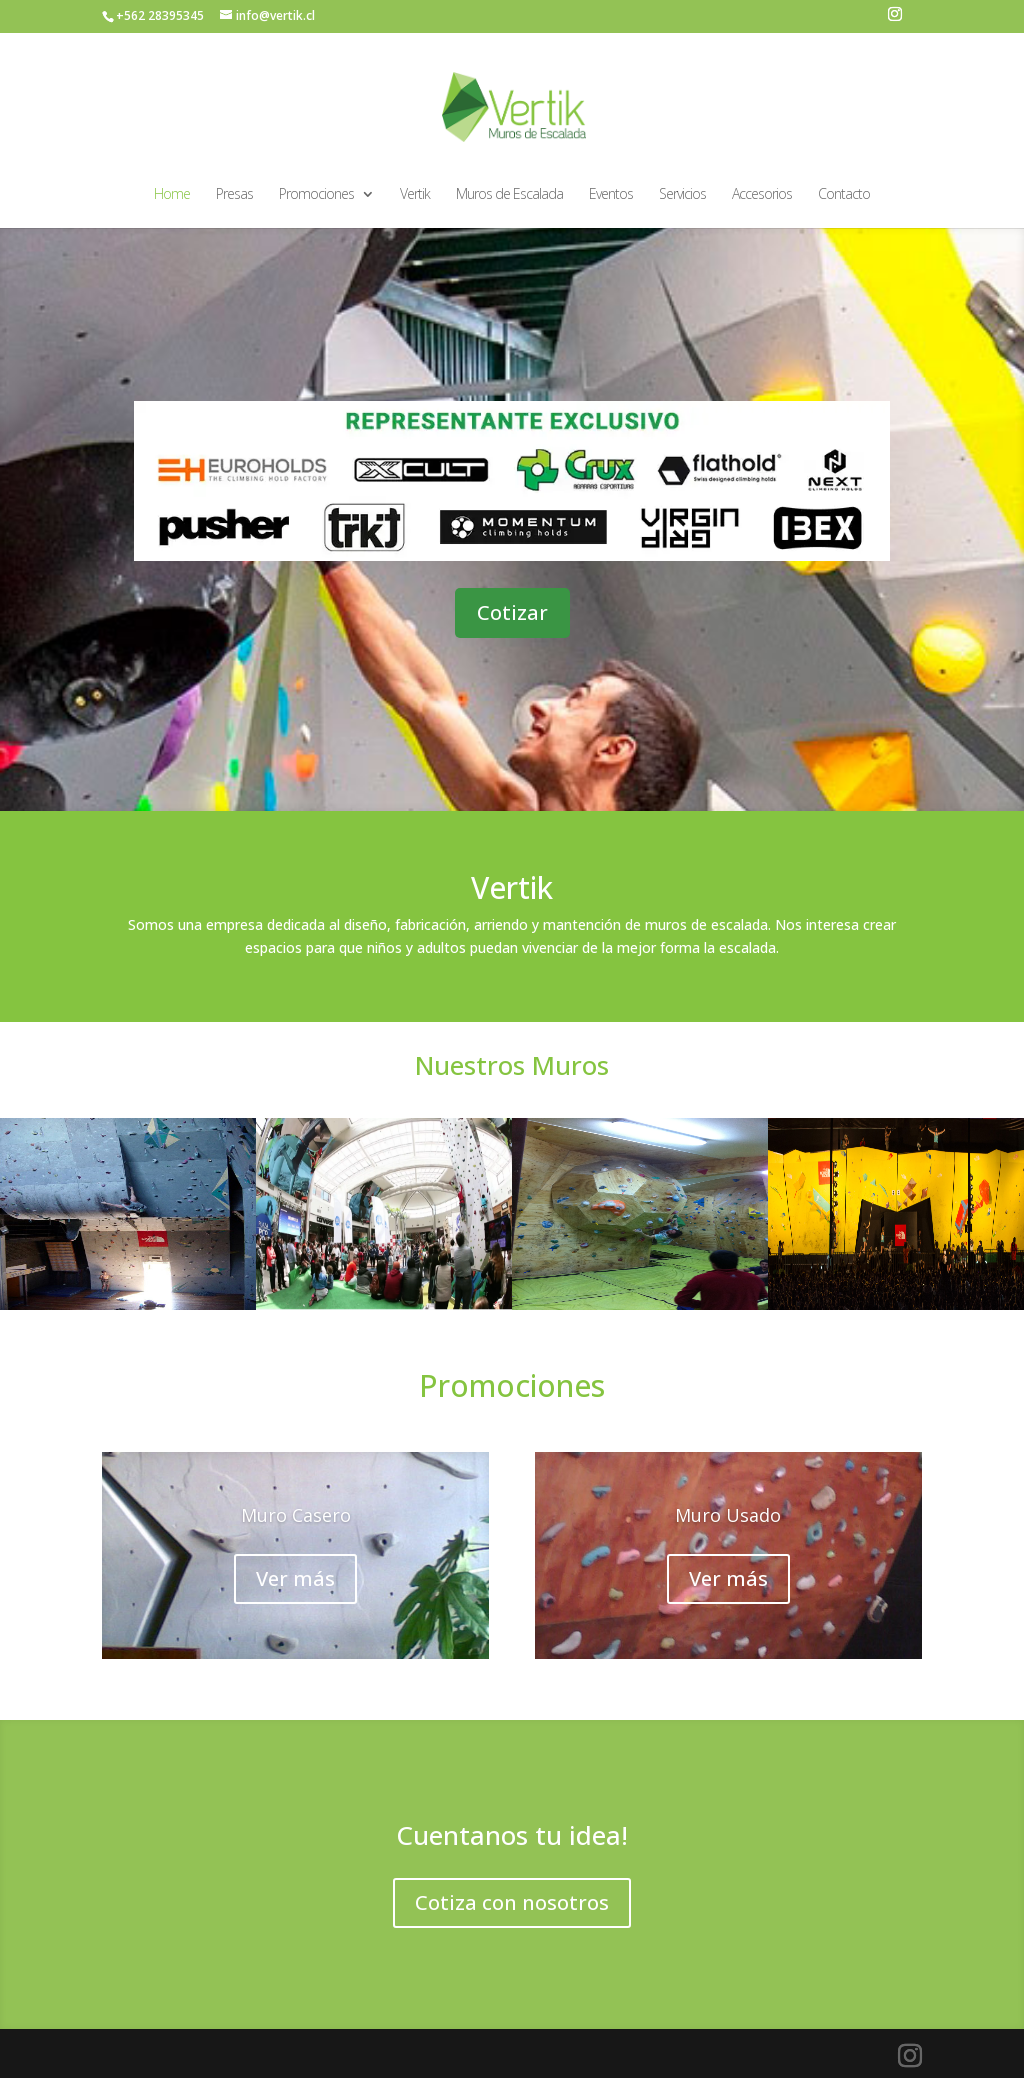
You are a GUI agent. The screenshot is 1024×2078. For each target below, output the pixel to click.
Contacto (844, 195)
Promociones (316, 195)
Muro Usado (728, 1516)
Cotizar (512, 612)
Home (172, 195)
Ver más (295, 1579)
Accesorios (762, 195)
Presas (234, 195)
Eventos (611, 195)
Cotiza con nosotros (512, 1902)
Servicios (682, 195)
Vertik (415, 195)
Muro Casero (296, 1516)
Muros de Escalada (509, 195)
